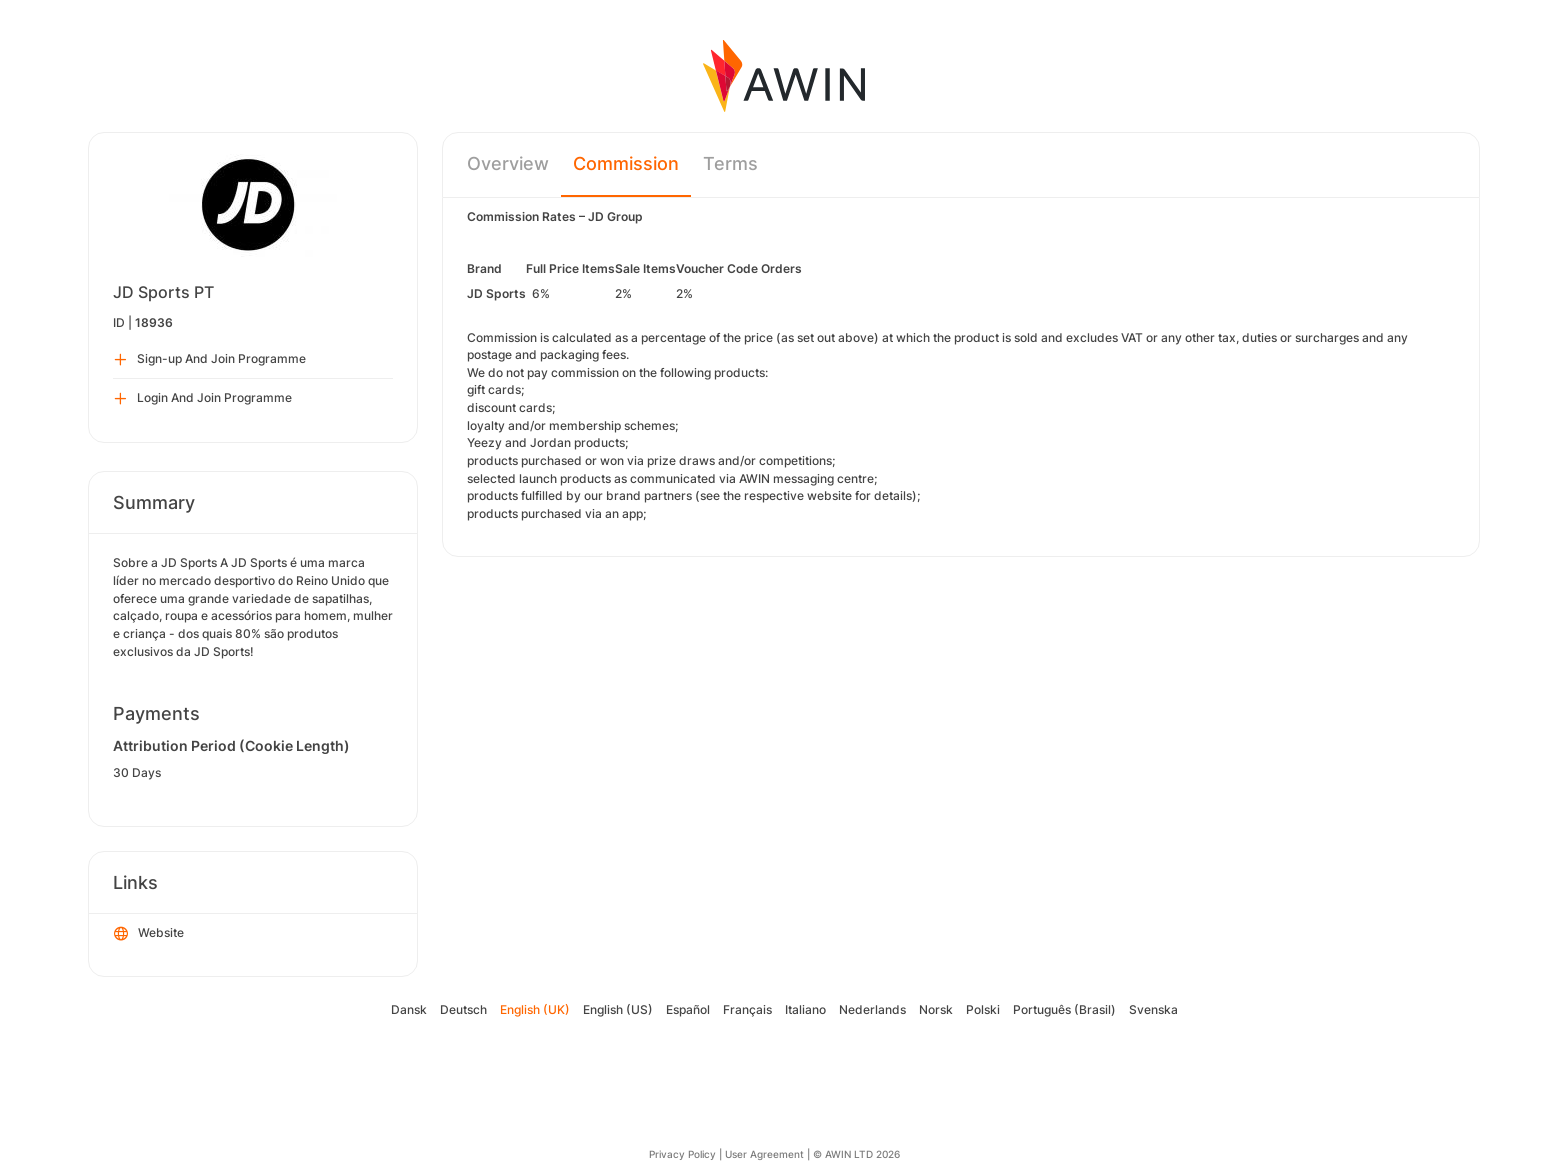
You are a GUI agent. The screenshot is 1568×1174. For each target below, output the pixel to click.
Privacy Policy (682, 1154)
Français (747, 1009)
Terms (730, 163)
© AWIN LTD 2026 (856, 1154)
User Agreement (764, 1154)
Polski (983, 1009)
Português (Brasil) (1064, 1009)
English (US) (618, 1009)
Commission (626, 163)
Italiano (805, 1009)
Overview (508, 163)
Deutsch (463, 1009)
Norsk (936, 1009)
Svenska (1153, 1009)
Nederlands (872, 1009)
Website (149, 934)
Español (688, 1009)
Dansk (409, 1009)
